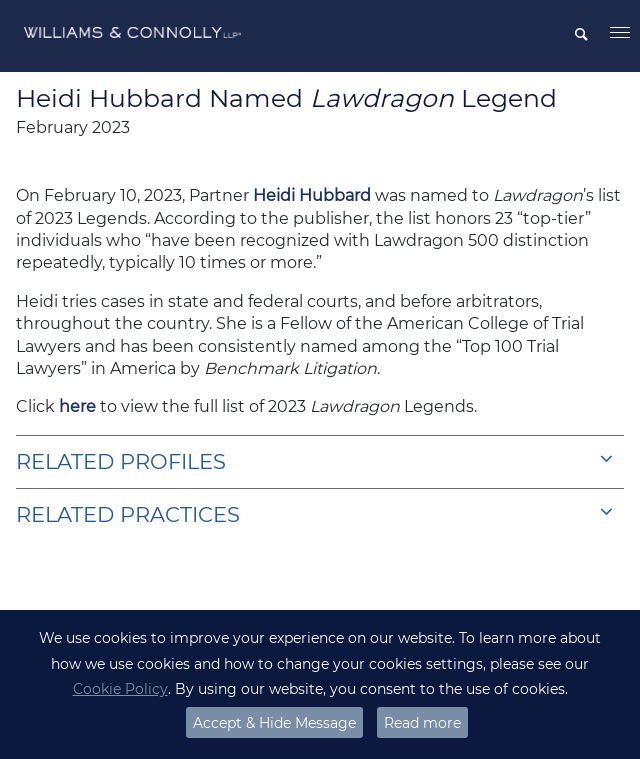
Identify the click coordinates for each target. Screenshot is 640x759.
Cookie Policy (120, 689)
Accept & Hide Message (274, 723)
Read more (422, 723)
